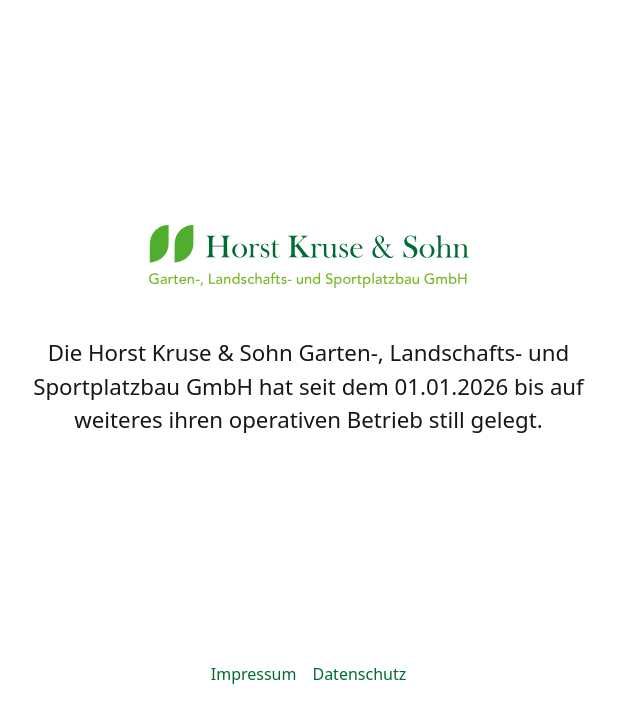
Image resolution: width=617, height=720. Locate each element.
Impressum (254, 674)
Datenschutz (359, 674)
